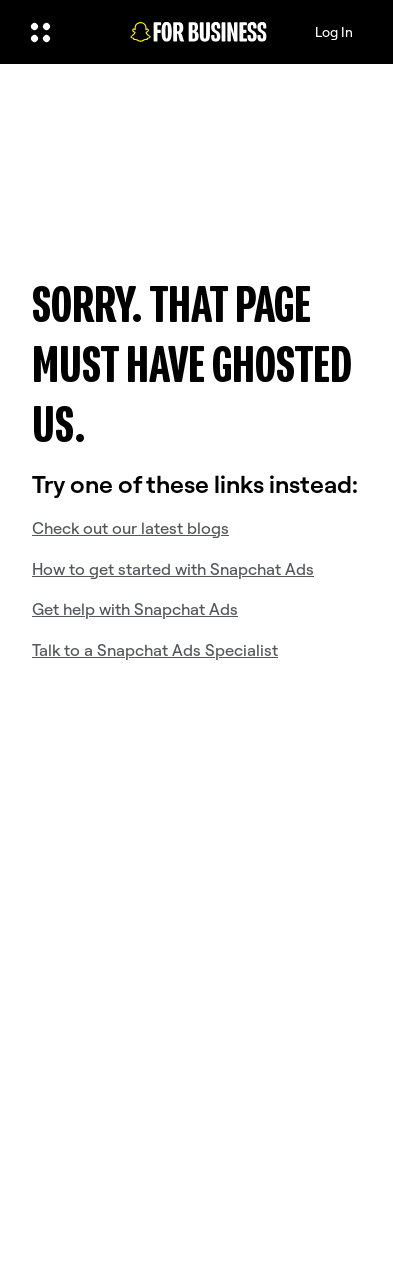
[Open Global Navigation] (62, 32)
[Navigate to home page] (198, 32)
